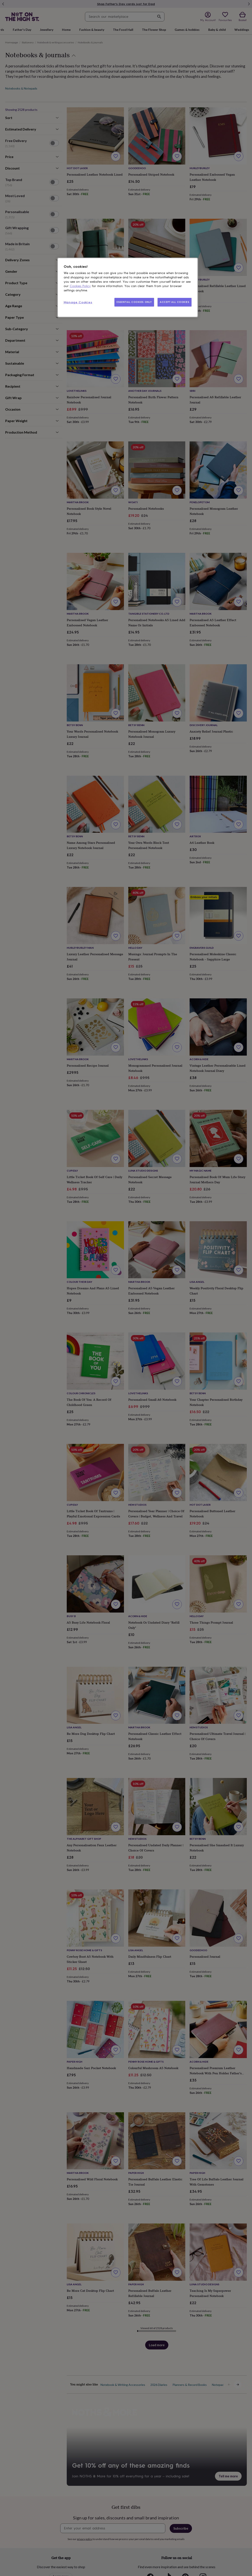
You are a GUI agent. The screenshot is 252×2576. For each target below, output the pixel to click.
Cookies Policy (80, 286)
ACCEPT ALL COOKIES (174, 302)
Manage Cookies (78, 302)
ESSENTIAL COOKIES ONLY (134, 302)
